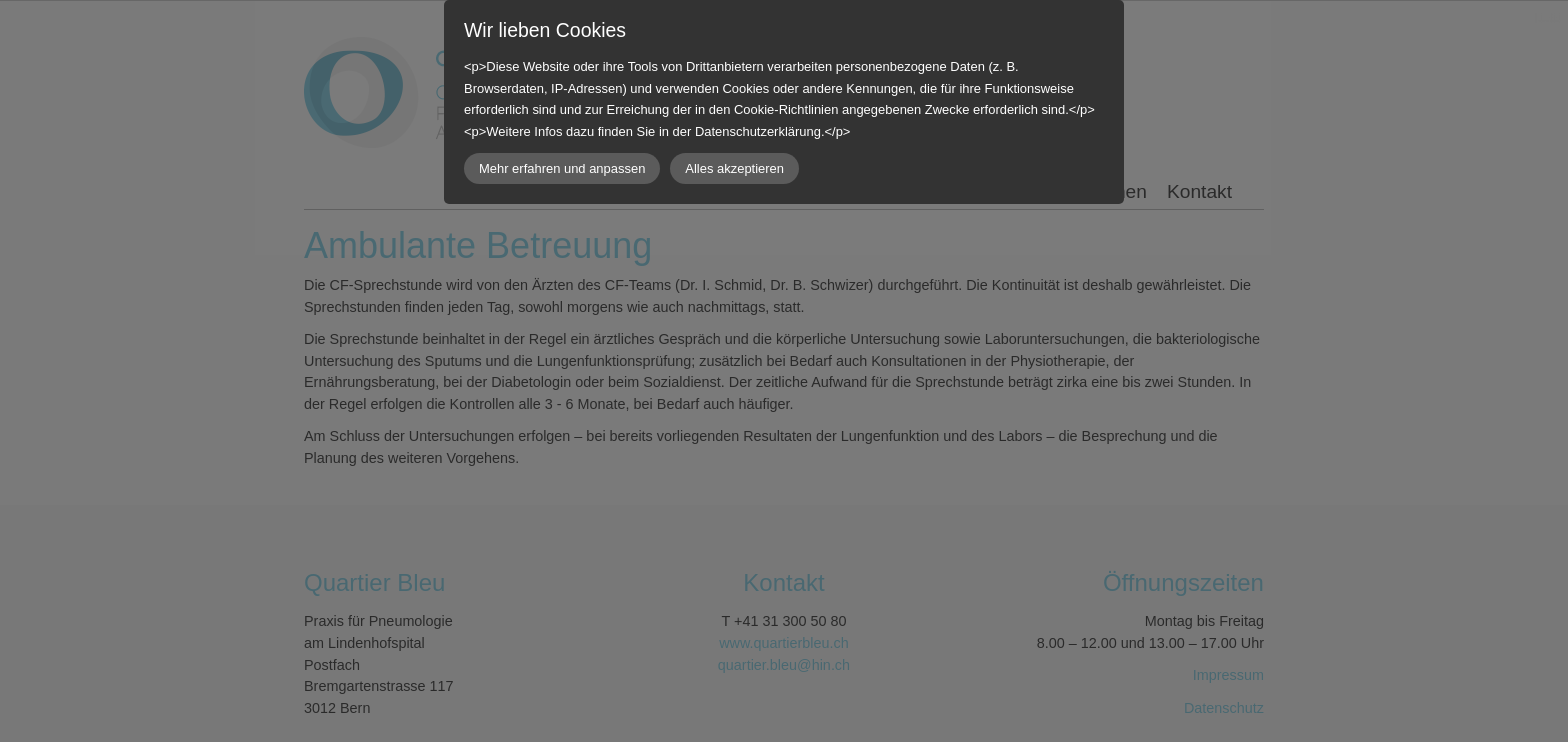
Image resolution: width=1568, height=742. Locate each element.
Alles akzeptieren (734, 168)
